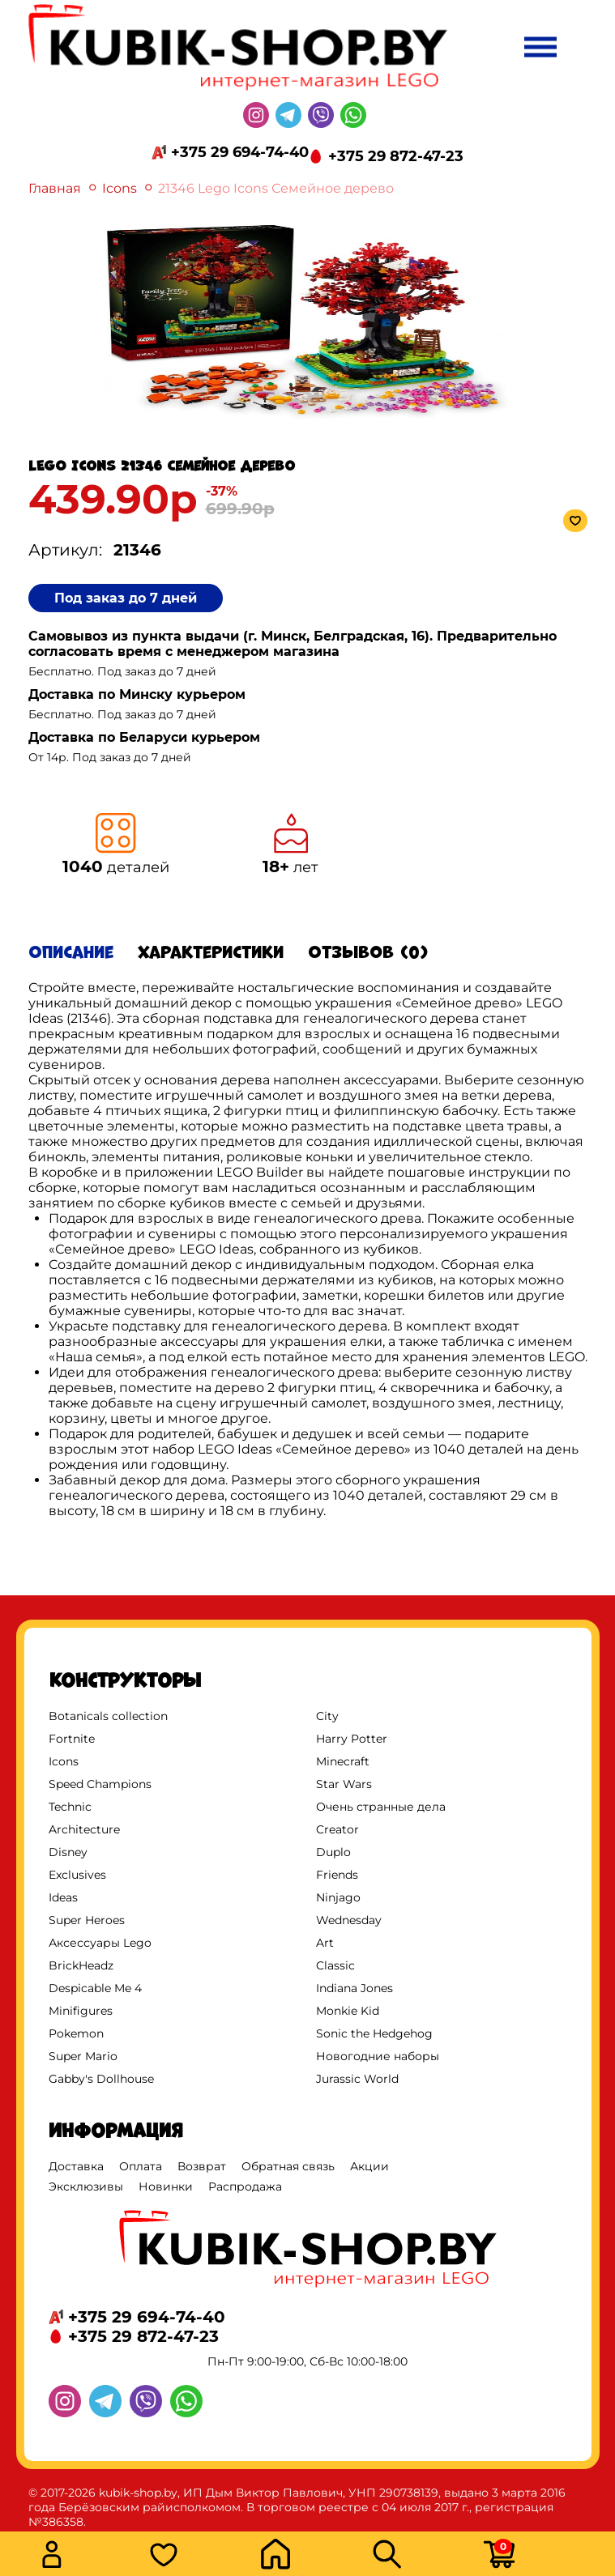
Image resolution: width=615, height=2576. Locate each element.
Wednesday (349, 1920)
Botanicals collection (108, 1716)
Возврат (201, 2166)
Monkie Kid (347, 2010)
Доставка (76, 2166)
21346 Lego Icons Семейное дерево (276, 188)
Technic (70, 1806)
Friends (337, 1874)
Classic (335, 1965)
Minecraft (342, 1761)
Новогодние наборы (377, 2056)
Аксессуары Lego (100, 1942)
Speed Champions (100, 1784)
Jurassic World (357, 2078)
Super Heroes (87, 1920)
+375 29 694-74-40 (240, 152)
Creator (337, 1829)
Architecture (84, 1829)
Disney (68, 1852)
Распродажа (245, 2186)
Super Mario (83, 2056)
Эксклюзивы (86, 2186)
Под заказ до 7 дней (125, 598)
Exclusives (77, 1874)
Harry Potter (351, 1738)
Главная (54, 188)
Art (325, 1942)
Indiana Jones (354, 1988)
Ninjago (338, 1897)
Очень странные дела (381, 1806)
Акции (369, 2166)
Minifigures (81, 2010)
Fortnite (72, 1738)
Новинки (166, 2186)
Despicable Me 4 (95, 1988)
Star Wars (344, 1784)
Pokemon (76, 2033)
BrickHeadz (81, 1965)
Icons (119, 188)
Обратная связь (288, 2166)
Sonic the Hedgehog (374, 2033)
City (327, 1716)
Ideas (63, 1897)
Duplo (333, 1852)
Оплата (140, 2166)
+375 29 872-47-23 (395, 156)
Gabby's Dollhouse (101, 2078)
